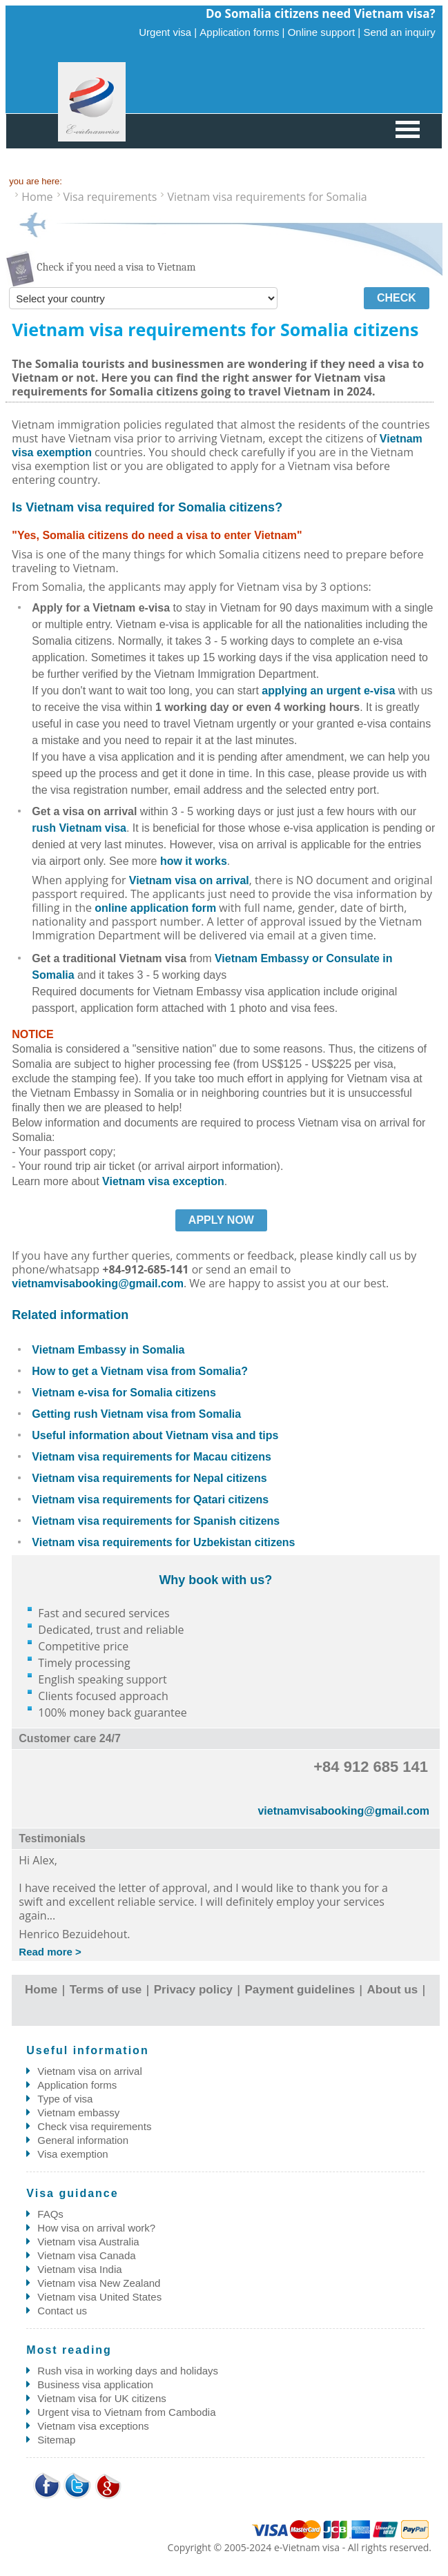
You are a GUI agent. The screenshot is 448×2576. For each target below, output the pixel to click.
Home (41, 1989)
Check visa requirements (94, 2126)
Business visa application (95, 2384)
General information (82, 2140)
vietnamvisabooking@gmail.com (98, 1283)
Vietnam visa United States (99, 2297)
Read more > (50, 1952)
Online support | (324, 32)
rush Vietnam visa (79, 828)
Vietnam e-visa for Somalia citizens (123, 1392)
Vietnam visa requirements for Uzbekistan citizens (163, 1542)
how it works (193, 861)
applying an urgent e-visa (328, 690)
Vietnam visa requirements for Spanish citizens (156, 1521)
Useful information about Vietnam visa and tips (155, 1435)
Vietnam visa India (79, 2269)
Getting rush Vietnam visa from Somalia (136, 1414)
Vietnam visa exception (163, 1181)
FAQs (50, 2214)
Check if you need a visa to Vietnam (116, 267)
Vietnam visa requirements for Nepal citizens (149, 1478)
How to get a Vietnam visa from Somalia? (140, 1371)
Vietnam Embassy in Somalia (108, 1350)
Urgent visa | (168, 32)
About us (392, 1989)
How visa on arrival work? (96, 2228)
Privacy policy (193, 1989)
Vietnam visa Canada (86, 2255)
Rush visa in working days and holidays (127, 2371)
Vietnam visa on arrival (189, 880)
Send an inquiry (399, 32)
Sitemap (56, 2440)
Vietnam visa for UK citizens (101, 2398)
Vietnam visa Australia (88, 2241)
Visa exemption (72, 2154)
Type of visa (64, 2099)
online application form (155, 908)
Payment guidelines (300, 1989)
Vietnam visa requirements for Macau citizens (151, 1457)
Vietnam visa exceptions (92, 2426)
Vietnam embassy (78, 2112)
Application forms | (241, 32)
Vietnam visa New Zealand (98, 2283)
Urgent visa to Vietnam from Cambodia (126, 2412)
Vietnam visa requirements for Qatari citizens (150, 1499)
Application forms (77, 2085)
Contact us (62, 2310)
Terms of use (106, 1989)
